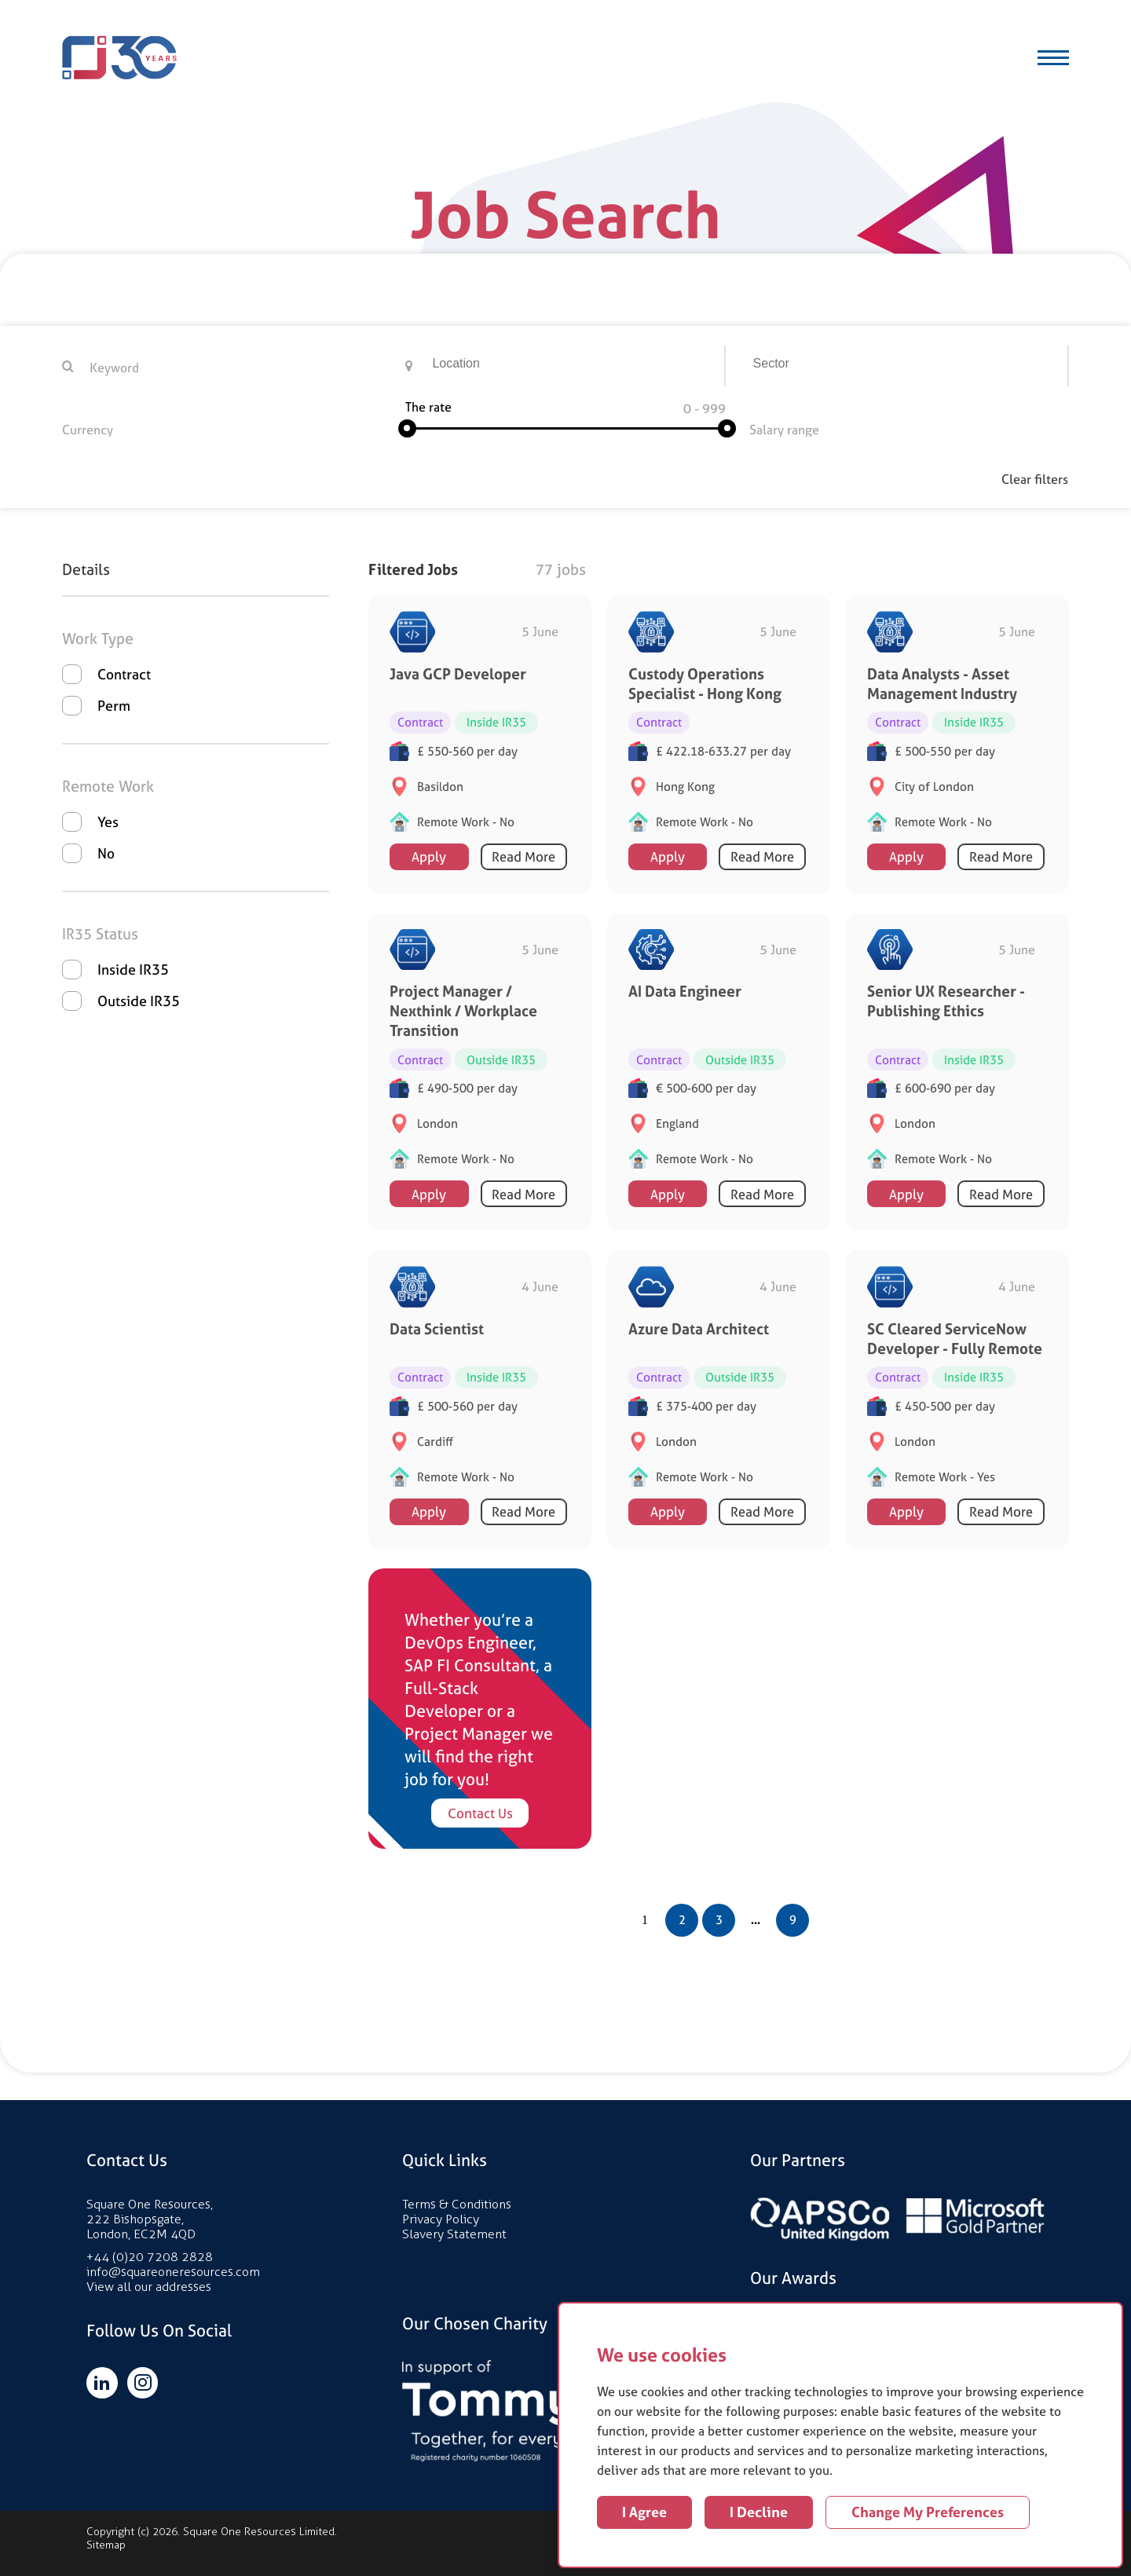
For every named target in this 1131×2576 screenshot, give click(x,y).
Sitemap (106, 2544)
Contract (124, 673)
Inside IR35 (133, 969)
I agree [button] (644, 2512)
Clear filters (1035, 479)
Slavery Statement (454, 2233)
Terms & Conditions (456, 2203)
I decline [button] (759, 2512)
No (106, 852)
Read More (523, 856)
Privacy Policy (440, 2218)
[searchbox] (577, 366)
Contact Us (480, 1812)
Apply (429, 856)
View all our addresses (148, 2285)
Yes (108, 821)
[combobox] (575, 366)
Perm (113, 705)
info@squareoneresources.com (173, 2270)
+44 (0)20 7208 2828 (149, 2256)
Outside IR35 (138, 1000)
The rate (428, 406)
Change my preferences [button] (927, 2512)
